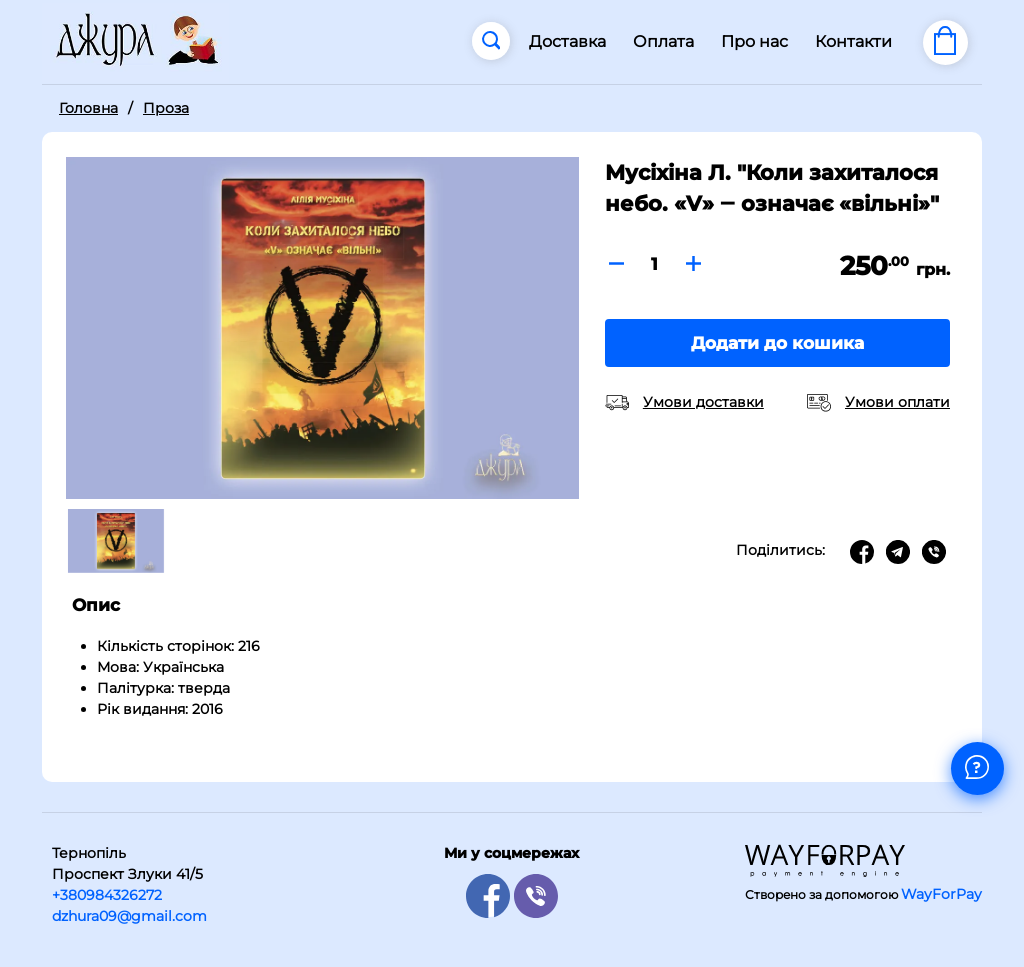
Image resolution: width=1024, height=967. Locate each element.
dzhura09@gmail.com (129, 916)
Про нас (754, 41)
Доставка (567, 41)
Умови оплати (897, 402)
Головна (88, 108)
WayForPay (941, 894)
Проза (166, 108)
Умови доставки (703, 402)
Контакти (853, 41)
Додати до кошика (777, 343)
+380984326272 (107, 895)
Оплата (663, 41)
